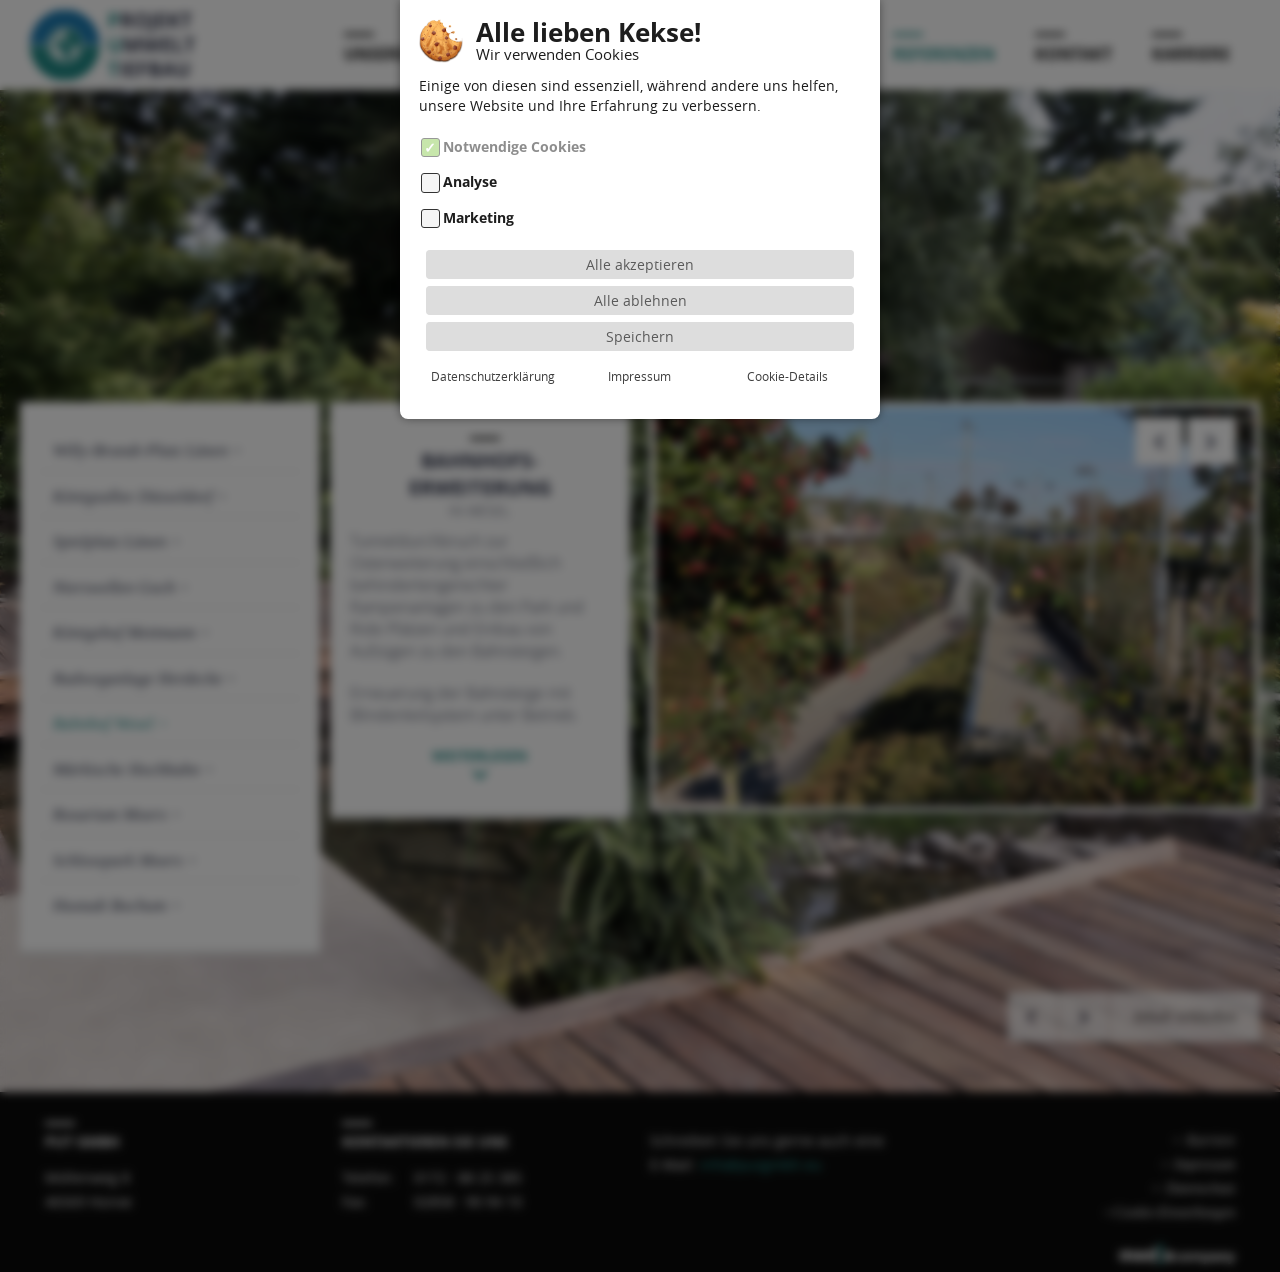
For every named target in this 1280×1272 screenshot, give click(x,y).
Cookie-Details (787, 367)
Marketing (478, 209)
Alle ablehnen (640, 291)
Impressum (639, 367)
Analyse (470, 173)
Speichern (640, 327)
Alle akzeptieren (640, 255)
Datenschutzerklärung (493, 367)
